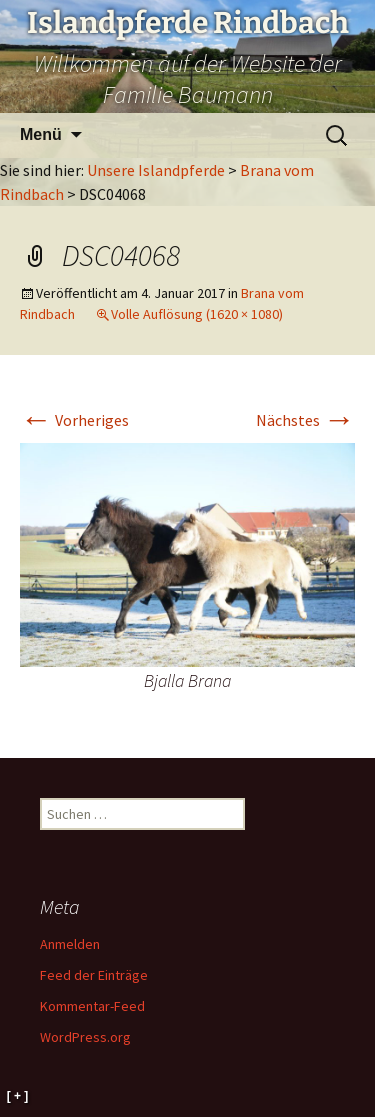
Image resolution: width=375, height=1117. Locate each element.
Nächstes (305, 420)
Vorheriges (74, 420)
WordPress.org (85, 1037)
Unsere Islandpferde (156, 170)
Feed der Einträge (94, 975)
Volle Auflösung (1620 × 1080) (197, 314)
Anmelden (70, 944)
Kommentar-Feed (92, 1006)
